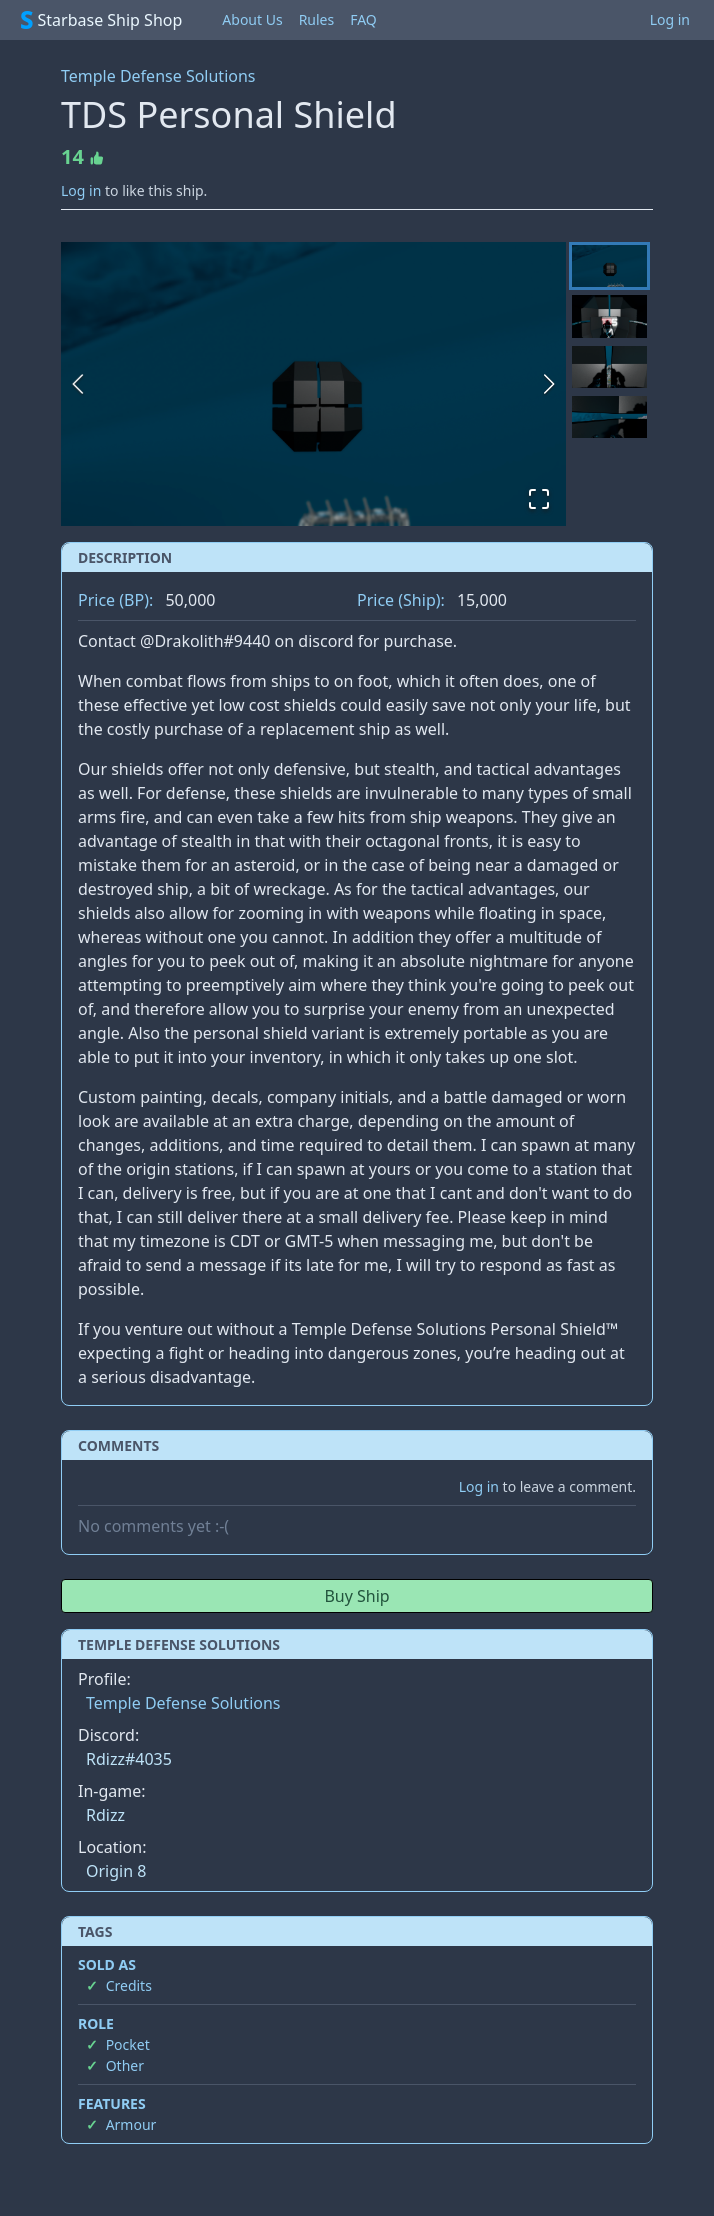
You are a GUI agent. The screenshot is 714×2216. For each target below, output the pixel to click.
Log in (670, 19)
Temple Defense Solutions (158, 76)
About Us (252, 19)
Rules (317, 19)
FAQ (363, 19)
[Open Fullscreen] (539, 499)
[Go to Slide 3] (609, 367)
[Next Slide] (549, 384)
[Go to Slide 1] (609, 266)
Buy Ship (356, 1596)
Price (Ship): (401, 600)
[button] (313, 384)
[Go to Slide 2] (609, 316)
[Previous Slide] (78, 384)
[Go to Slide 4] (609, 417)
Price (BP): (115, 600)
